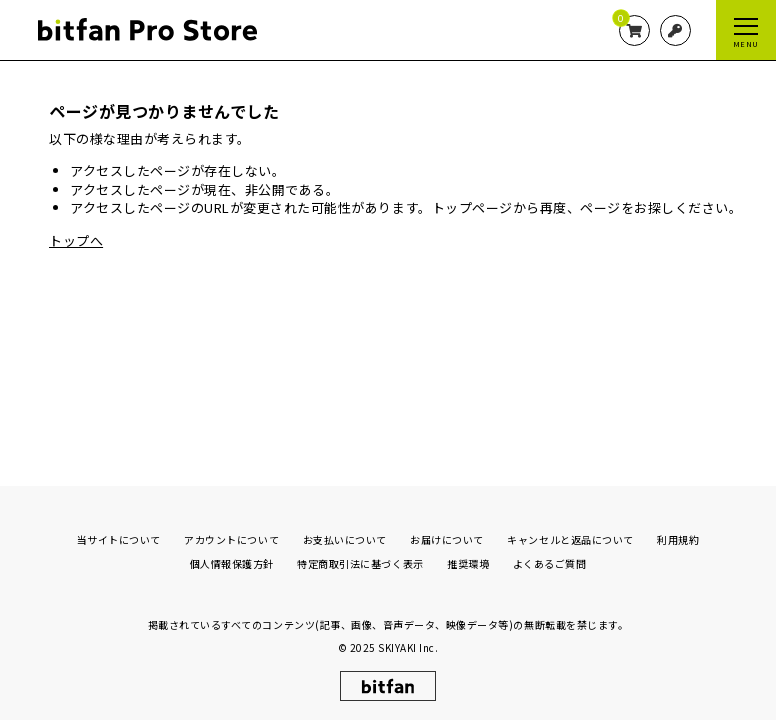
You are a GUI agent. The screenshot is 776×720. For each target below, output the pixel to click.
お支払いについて (345, 534)
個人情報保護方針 (232, 558)
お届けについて (447, 534)
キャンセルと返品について (570, 534)
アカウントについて (231, 534)
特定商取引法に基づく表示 (360, 558)
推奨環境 (468, 558)
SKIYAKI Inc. (408, 643)
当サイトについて (119, 534)
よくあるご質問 (550, 558)
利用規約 (678, 534)
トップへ (76, 240)
